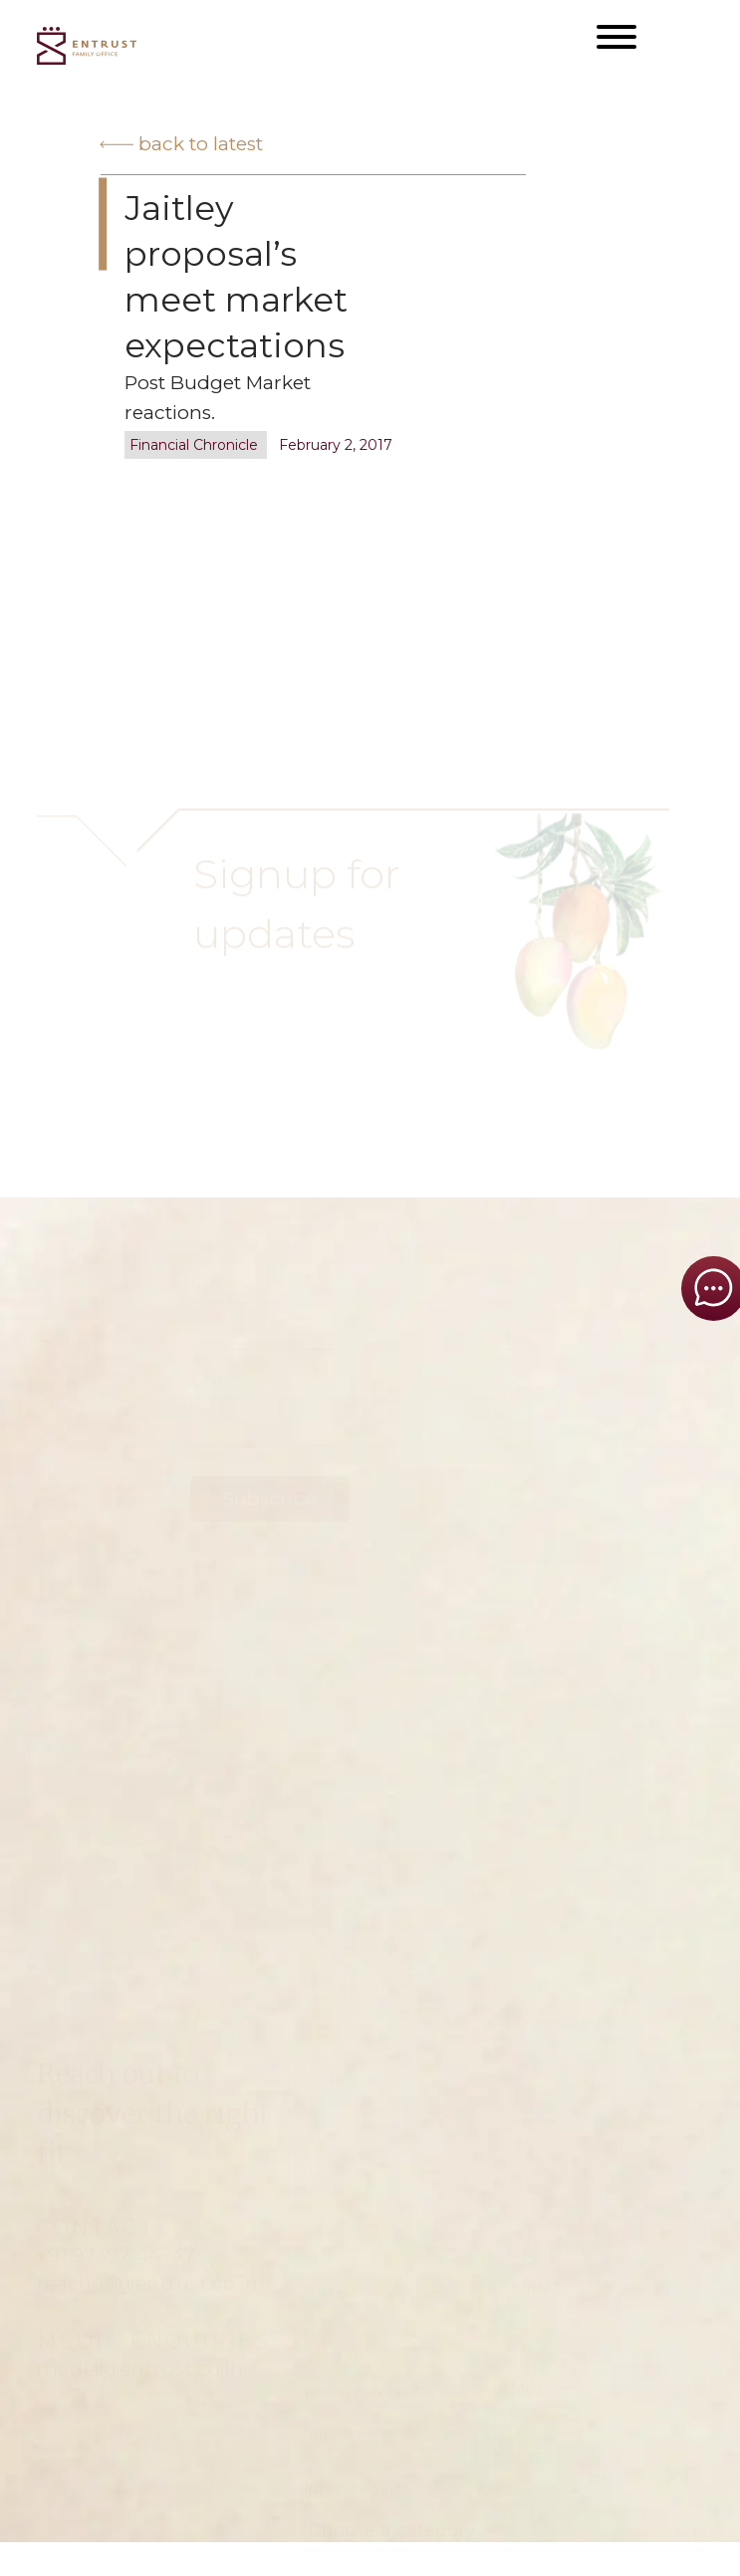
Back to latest (181, 143)
